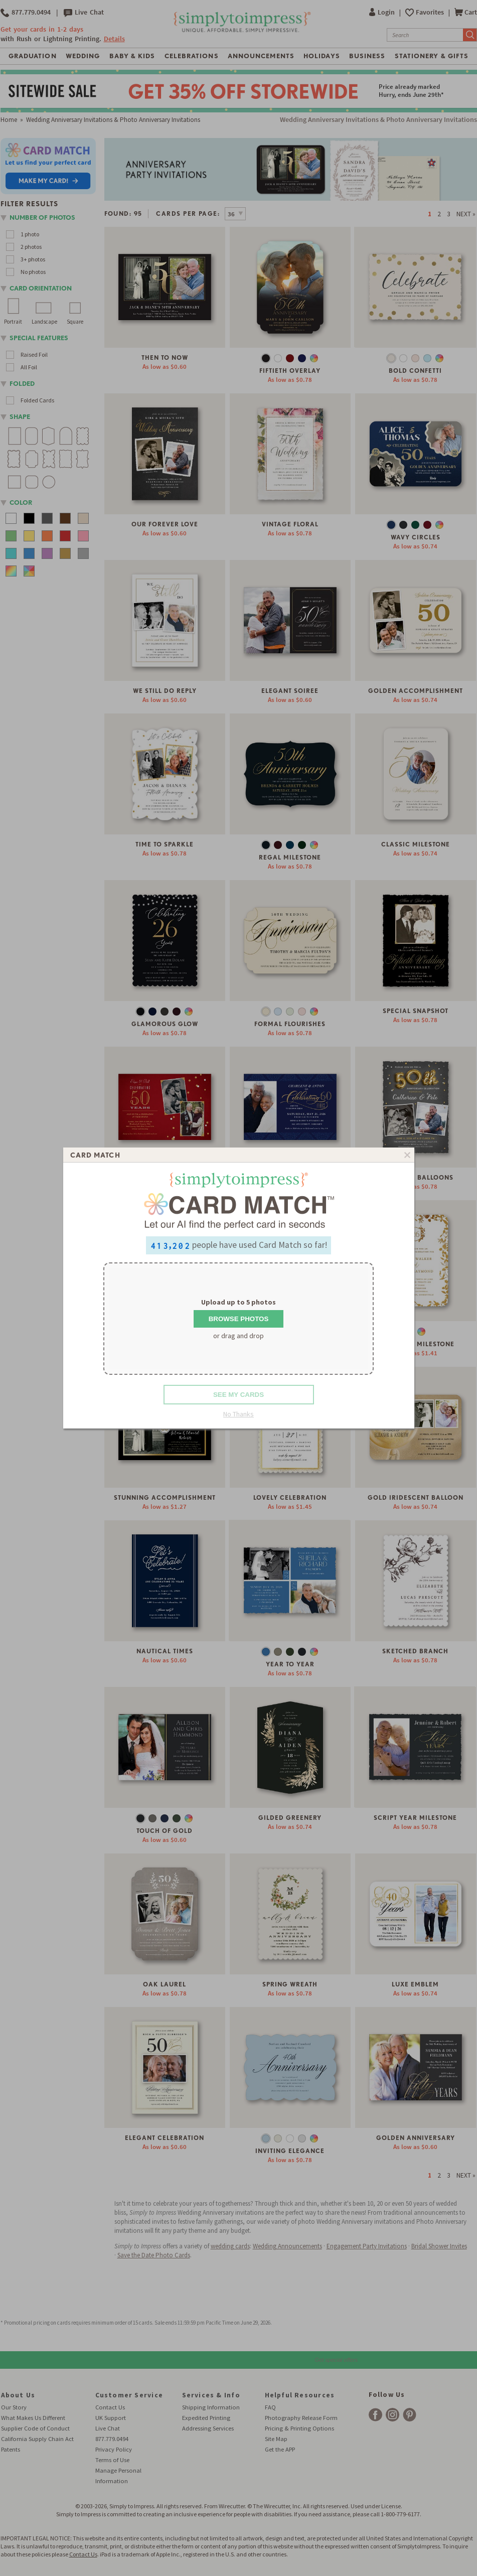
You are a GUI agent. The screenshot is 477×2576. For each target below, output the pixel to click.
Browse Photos (239, 1319)
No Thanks (238, 1413)
